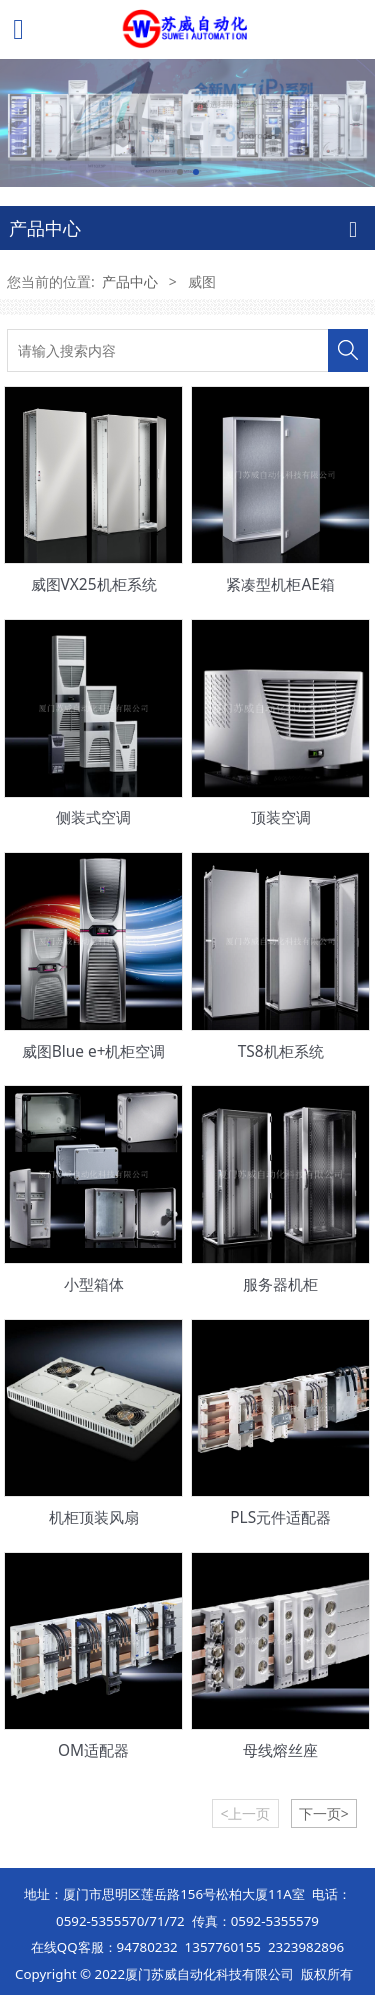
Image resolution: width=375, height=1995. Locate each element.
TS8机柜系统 (281, 1051)
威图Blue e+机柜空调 (94, 1051)
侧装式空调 (93, 817)
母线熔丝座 (280, 1750)
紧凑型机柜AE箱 (280, 584)
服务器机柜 (280, 1284)
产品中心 (130, 281)
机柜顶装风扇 (94, 1517)
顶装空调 (281, 817)
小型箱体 (94, 1284)
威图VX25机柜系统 (94, 584)
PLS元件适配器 (280, 1517)
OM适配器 (93, 1750)
